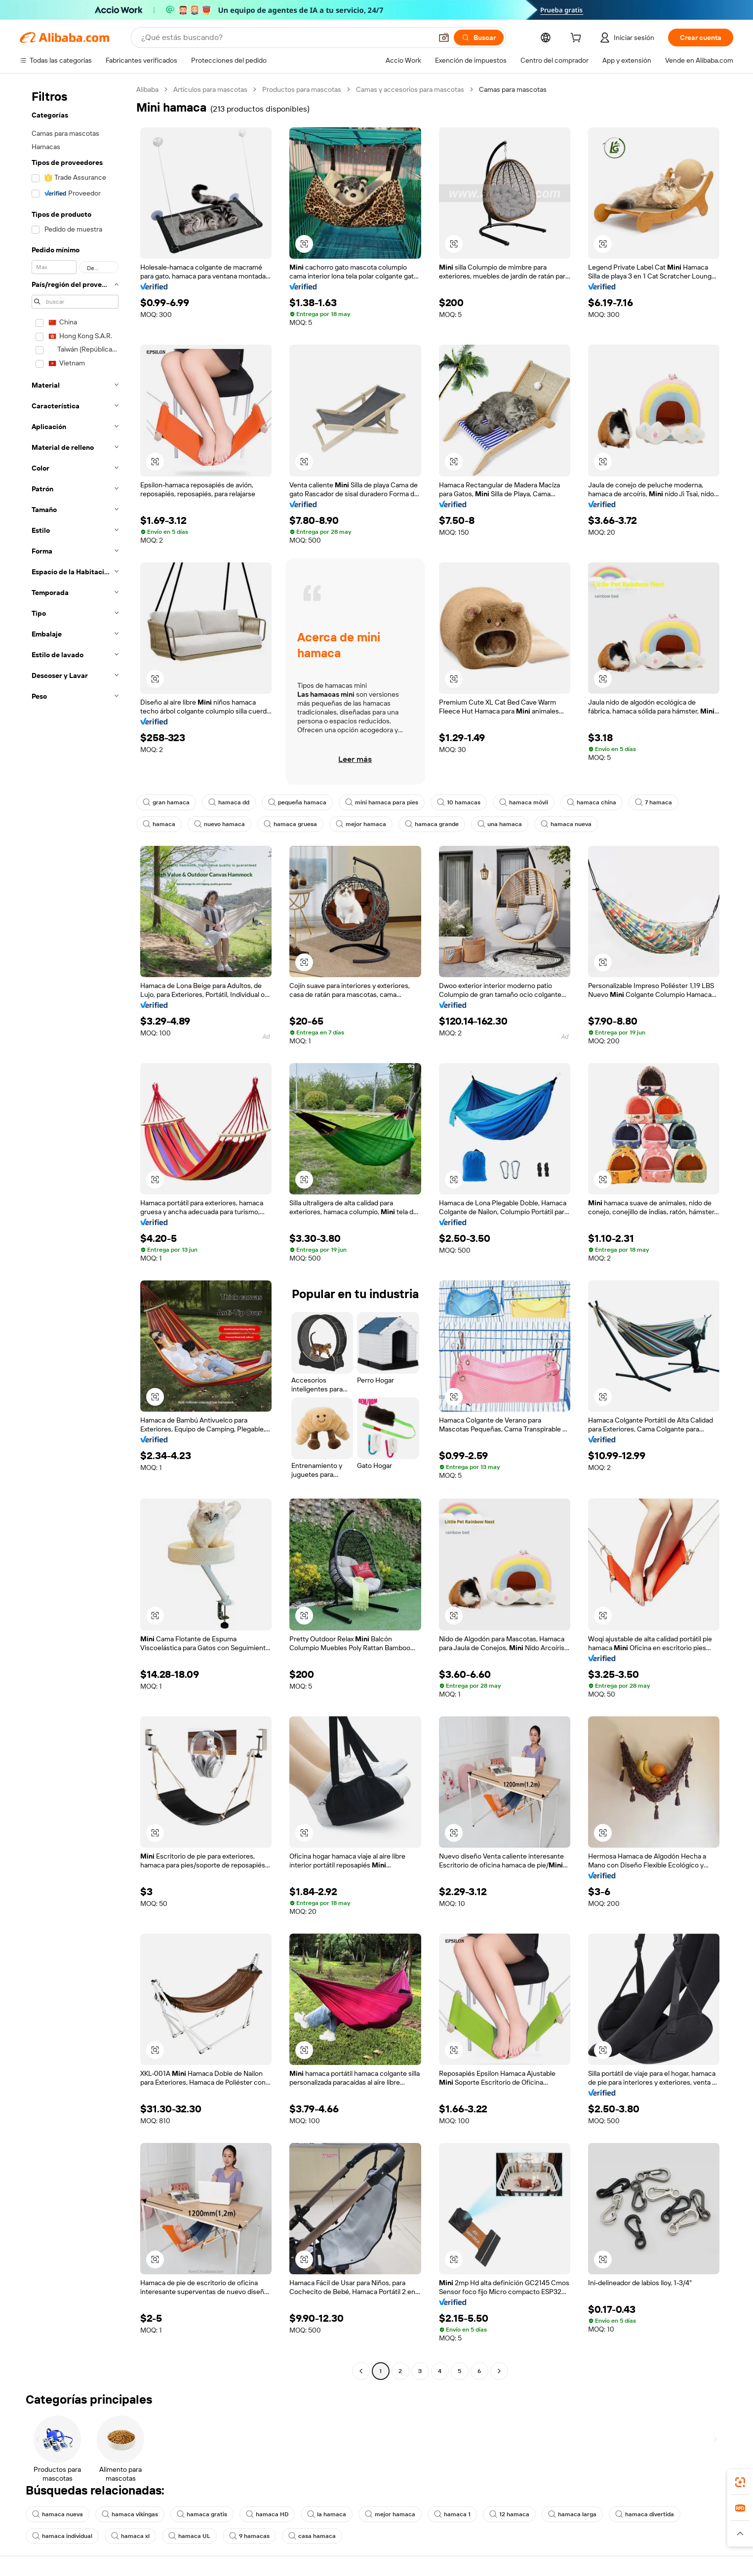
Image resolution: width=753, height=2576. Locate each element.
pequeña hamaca (297, 802)
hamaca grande (432, 824)
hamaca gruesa (290, 824)
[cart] (577, 39)
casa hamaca (312, 2536)
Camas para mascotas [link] (513, 89)
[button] (444, 37)
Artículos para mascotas (210, 89)
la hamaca (326, 2514)
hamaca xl (130, 2536)
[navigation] (75, 1231)
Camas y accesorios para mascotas (410, 89)
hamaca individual (62, 2536)
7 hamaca (653, 802)
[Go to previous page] (361, 2371)
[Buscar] (479, 37)
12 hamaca (509, 2514)
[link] (740, 2482)
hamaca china (591, 802)
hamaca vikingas (130, 2514)
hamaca (159, 824)
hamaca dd (228, 802)
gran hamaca (166, 802)
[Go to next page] (499, 2371)
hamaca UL (189, 2536)
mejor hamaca (361, 824)
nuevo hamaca (219, 824)
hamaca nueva (566, 824)
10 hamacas (458, 802)
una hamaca (499, 824)
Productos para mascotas (301, 89)
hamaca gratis (202, 2514)
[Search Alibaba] (285, 37)
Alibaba (147, 89)
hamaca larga (572, 2514)
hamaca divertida (644, 2514)
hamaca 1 (452, 2514)
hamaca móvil (523, 802)
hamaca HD (267, 2514)
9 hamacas (249, 2536)
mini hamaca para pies (381, 802)
